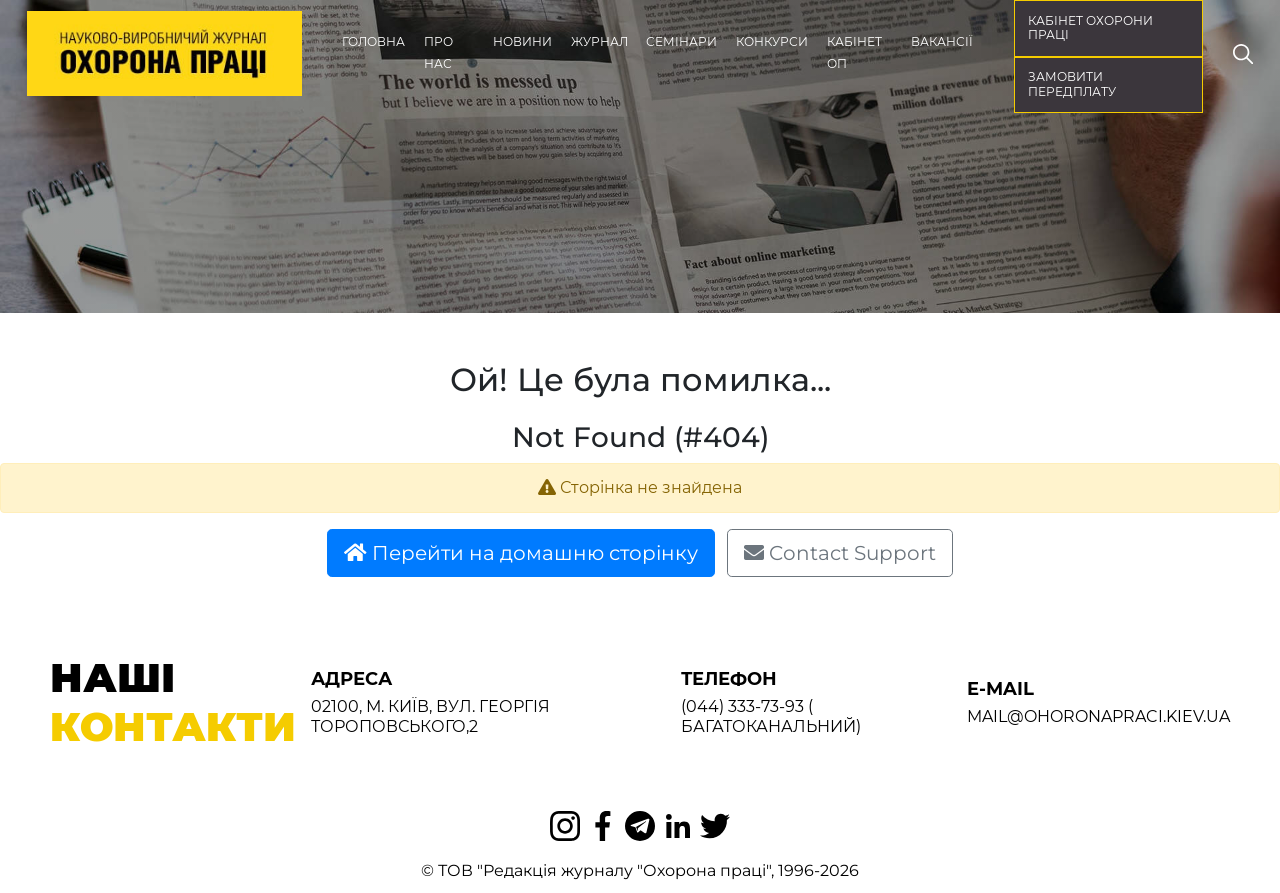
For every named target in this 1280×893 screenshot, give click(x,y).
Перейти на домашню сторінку (521, 553)
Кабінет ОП (854, 52)
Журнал (599, 41)
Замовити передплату (1072, 84)
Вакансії (942, 41)
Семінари (681, 41)
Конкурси (772, 41)
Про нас (438, 52)
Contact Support (840, 553)
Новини (522, 41)
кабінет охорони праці (1090, 28)
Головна (373, 41)
